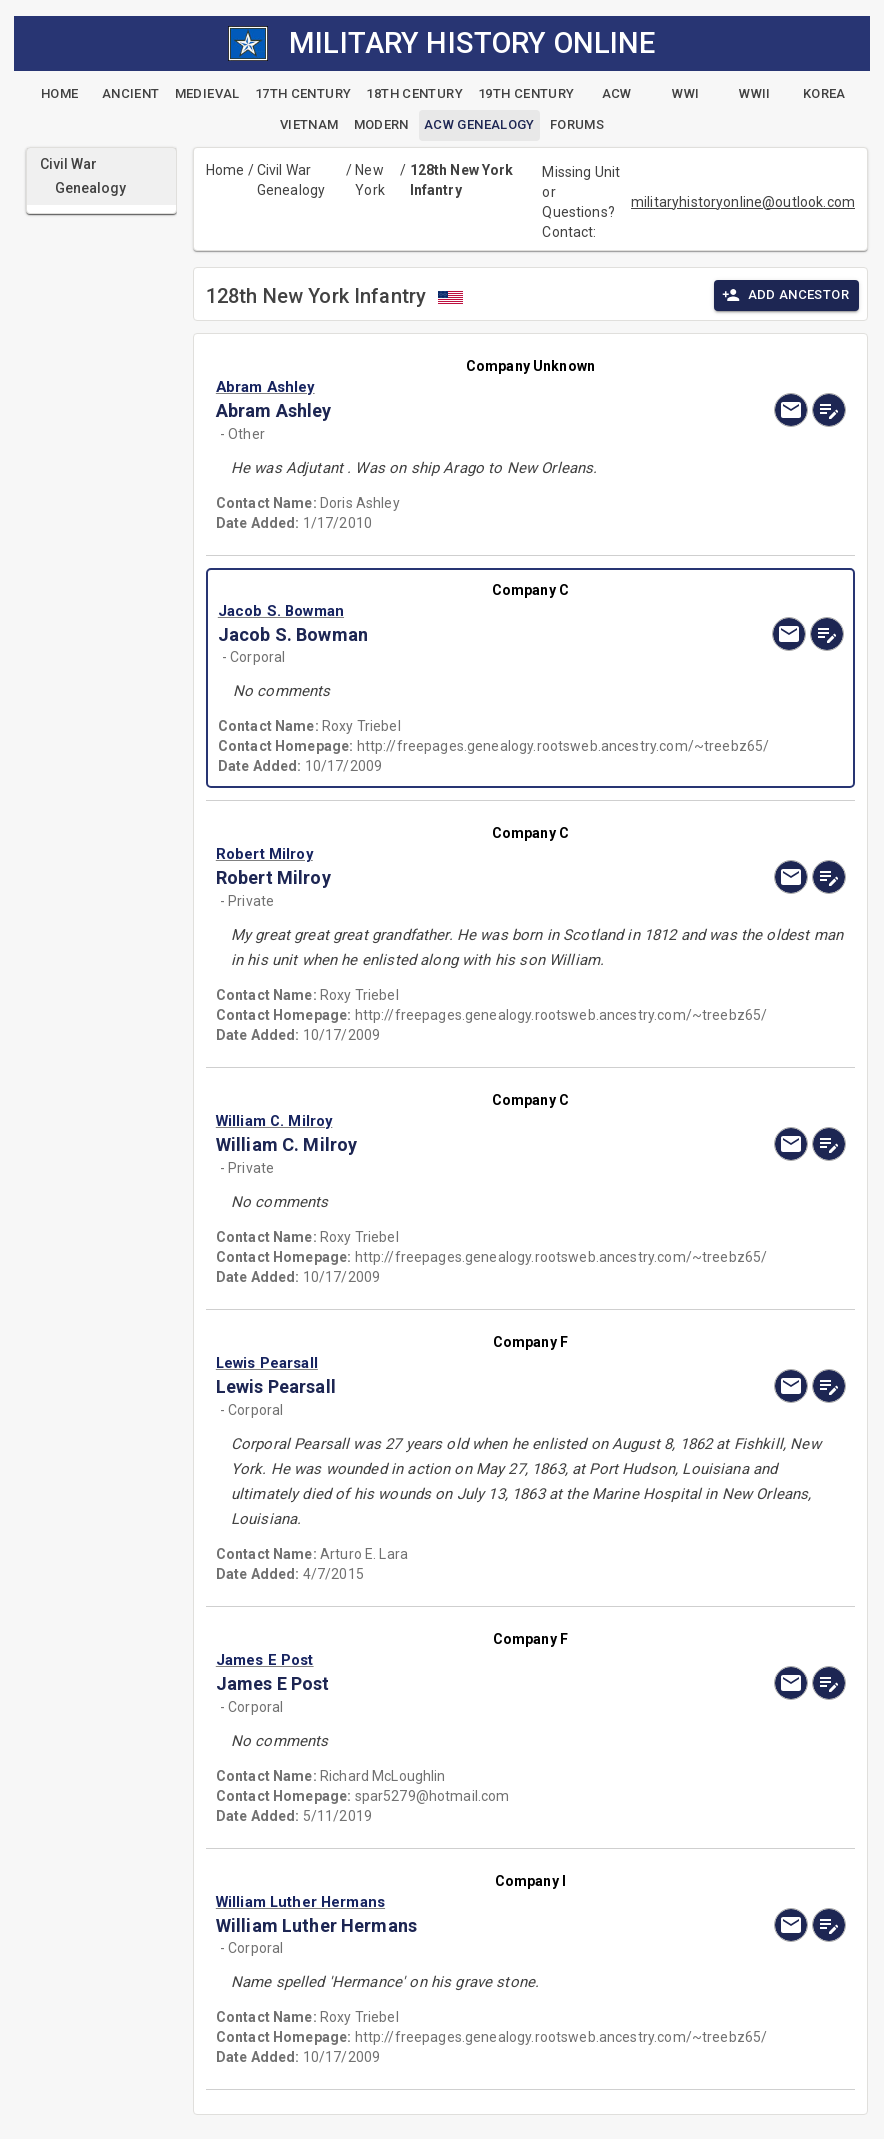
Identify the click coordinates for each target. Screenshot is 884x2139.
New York (370, 180)
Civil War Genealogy (291, 180)
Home (225, 170)
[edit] (829, 410)
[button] (436, 387)
